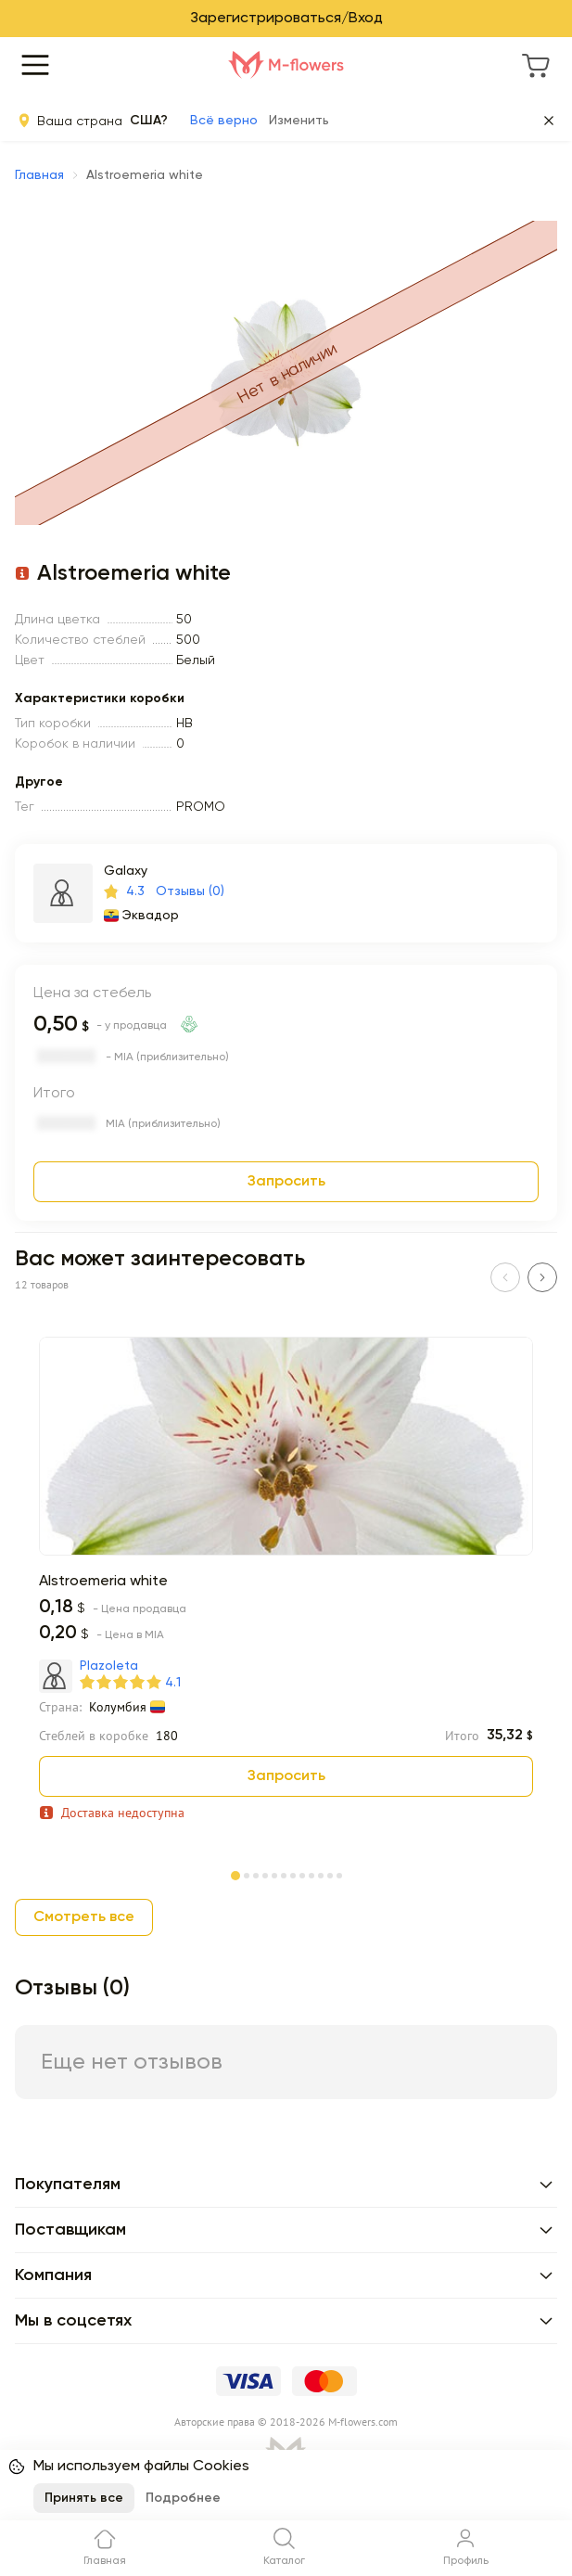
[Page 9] (311, 1873)
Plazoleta (109, 1666)
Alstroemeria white (103, 1581)
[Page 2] (246, 1873)
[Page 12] (339, 1873)
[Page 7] (293, 1873)
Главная (39, 175)
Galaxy (125, 871)
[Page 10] (321, 1873)
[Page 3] (256, 1873)
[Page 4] (265, 1873)
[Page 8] (302, 1873)
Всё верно (224, 120)
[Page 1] (235, 1872)
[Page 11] (330, 1873)
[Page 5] (274, 1873)
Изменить (299, 120)
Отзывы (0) (190, 891)
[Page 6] (283, 1873)
